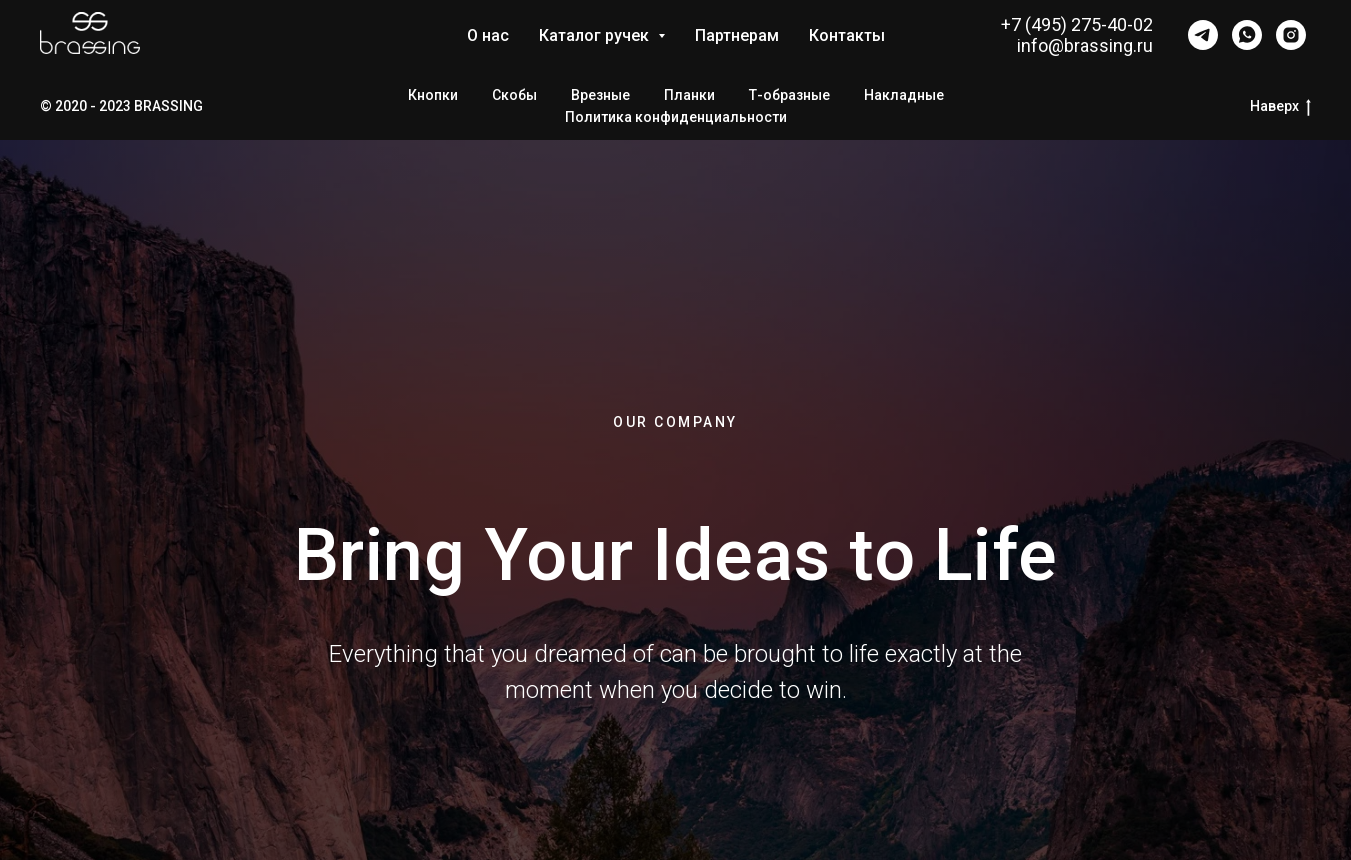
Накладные (904, 95)
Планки (689, 95)
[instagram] (1291, 35)
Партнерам (737, 35)
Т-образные (789, 95)
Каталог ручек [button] (596, 35)
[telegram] (1203, 35)
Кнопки (433, 95)
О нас (488, 35)
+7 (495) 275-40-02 (1077, 24)
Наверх (1280, 107)
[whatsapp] (1247, 35)
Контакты (847, 35)
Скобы (514, 95)
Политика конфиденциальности (676, 117)
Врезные (600, 95)
